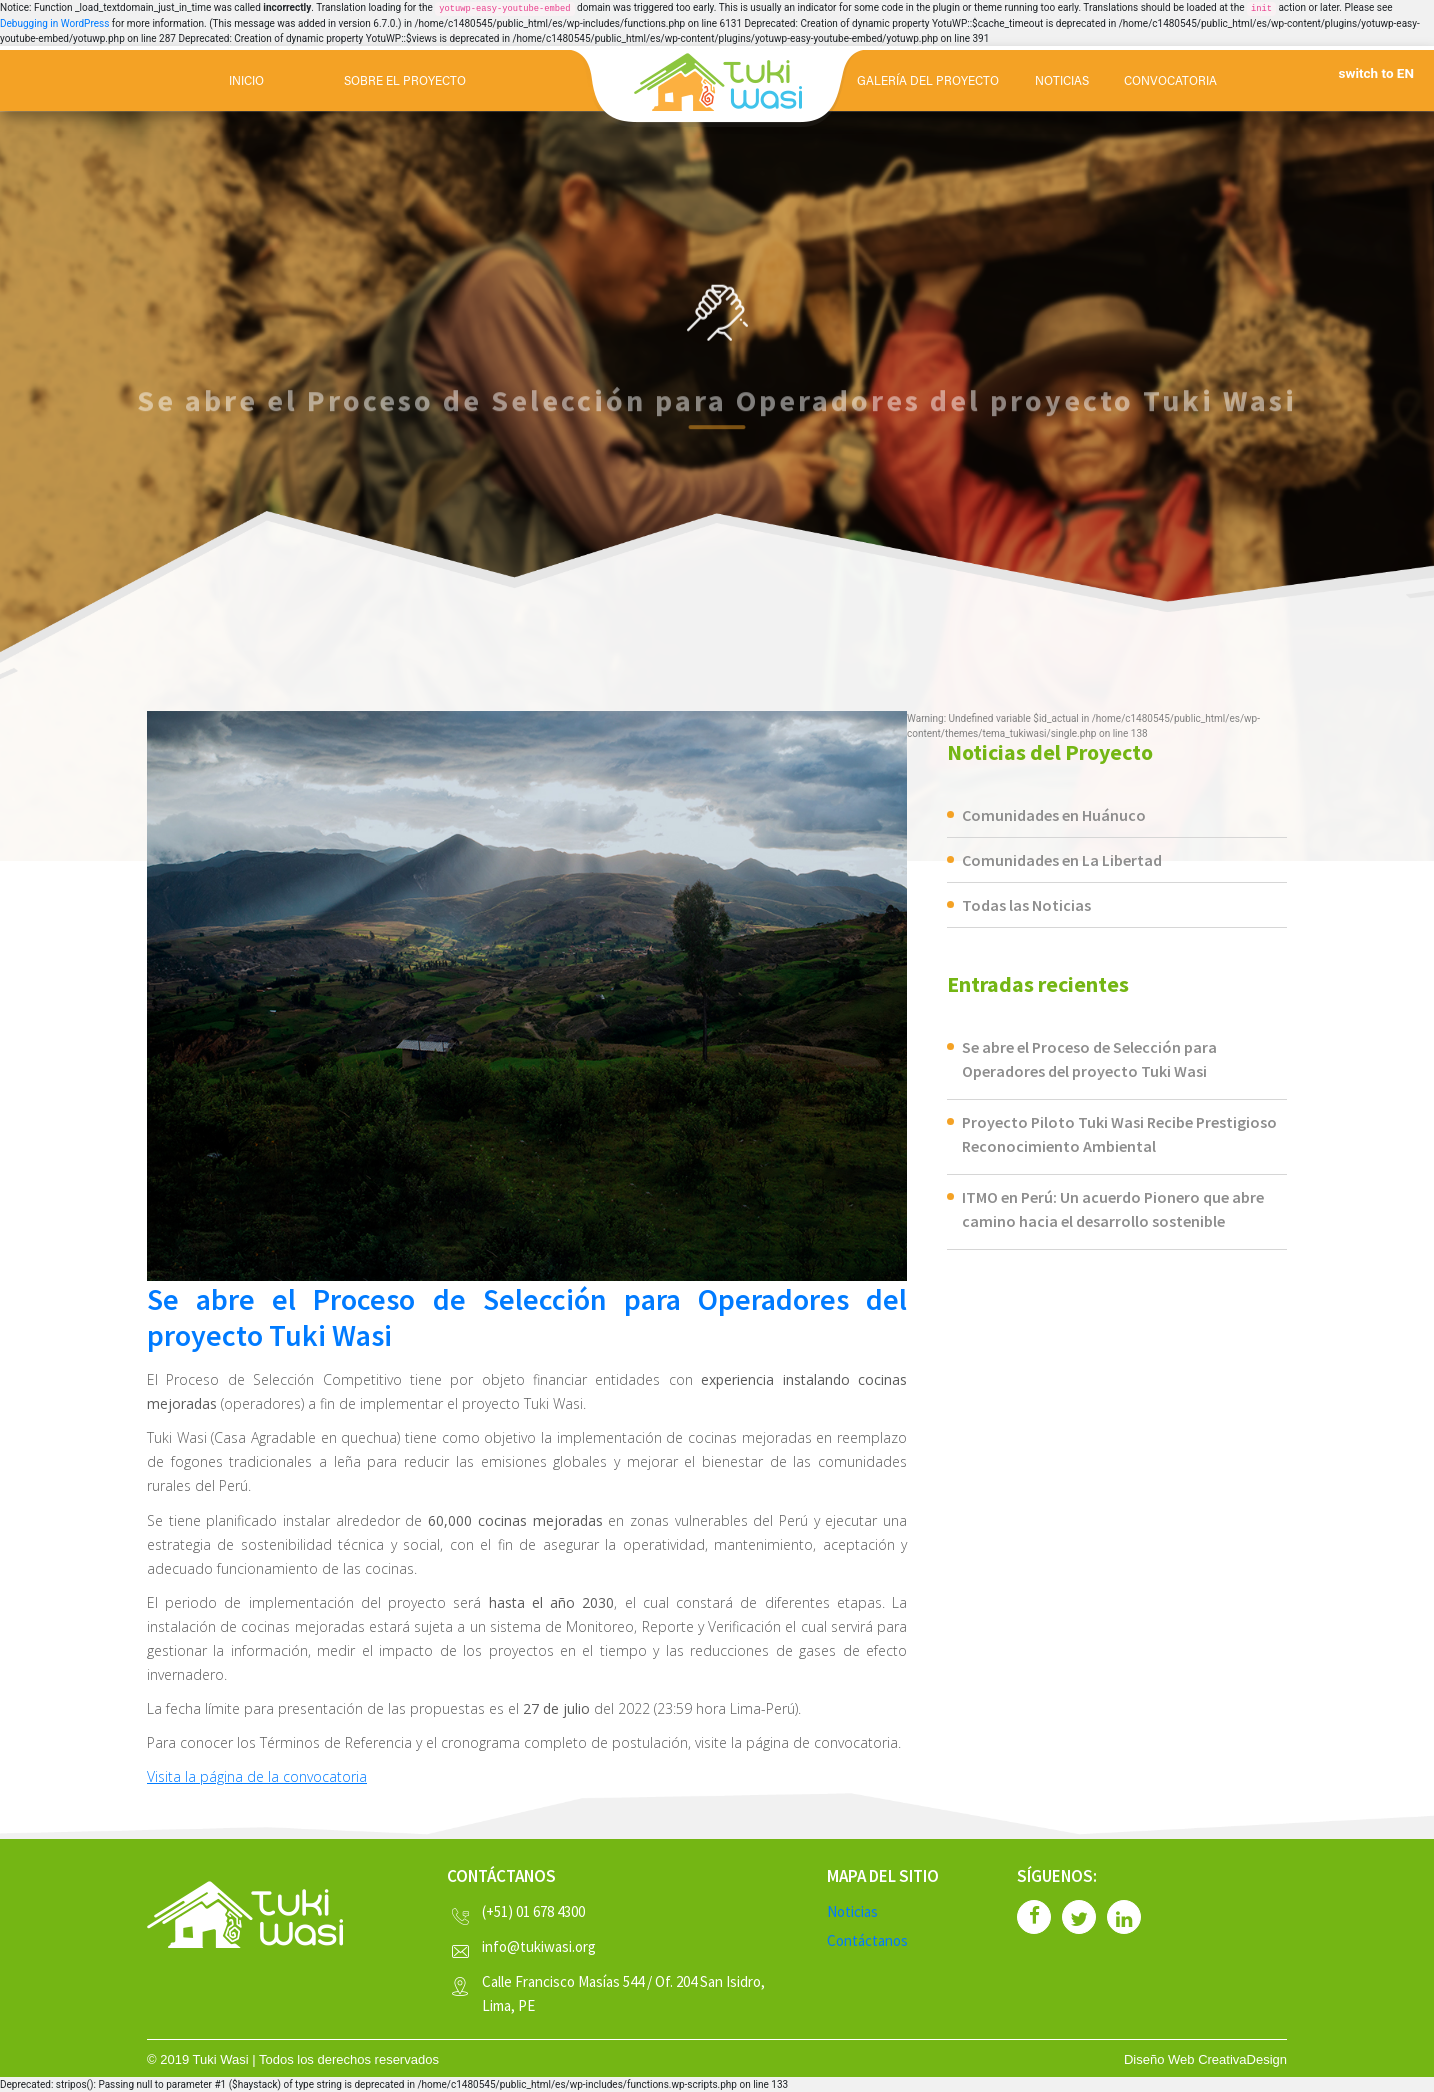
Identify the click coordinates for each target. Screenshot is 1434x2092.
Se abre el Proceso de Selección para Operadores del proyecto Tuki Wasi (527, 1317)
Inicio (246, 82)
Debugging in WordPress (54, 23)
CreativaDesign (1242, 2059)
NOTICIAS (1062, 82)
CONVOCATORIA (1170, 82)
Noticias (852, 1911)
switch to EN (1376, 73)
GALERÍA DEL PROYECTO (928, 82)
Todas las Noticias (1026, 905)
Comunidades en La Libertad (1062, 860)
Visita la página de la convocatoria (257, 1776)
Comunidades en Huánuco (1054, 815)
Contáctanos (867, 1940)
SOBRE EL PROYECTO (405, 82)
